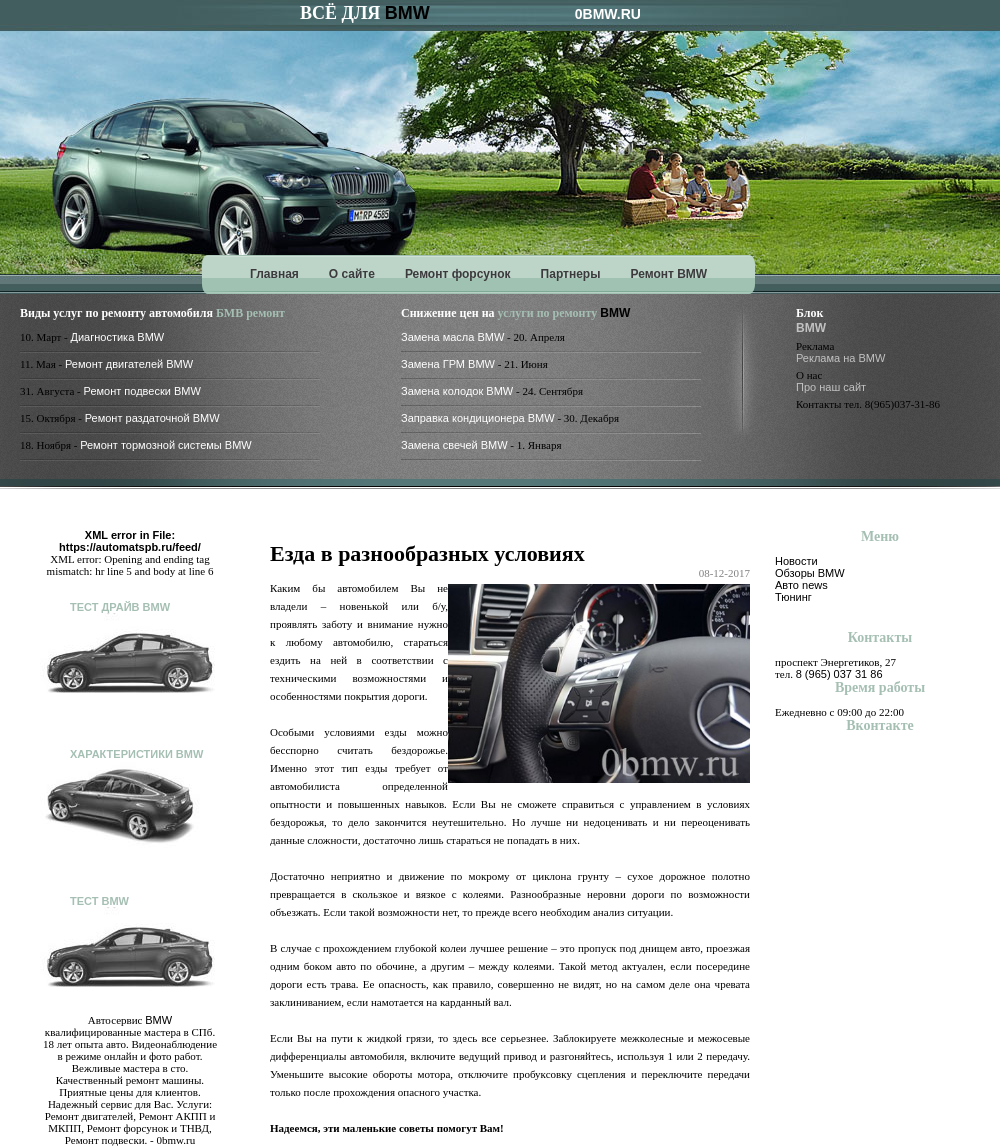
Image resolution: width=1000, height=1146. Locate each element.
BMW (407, 13)
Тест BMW (99, 901)
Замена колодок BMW (457, 391)
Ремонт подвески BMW (142, 391)
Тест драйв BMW (120, 607)
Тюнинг (793, 597)
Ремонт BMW (668, 274)
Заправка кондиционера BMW (478, 418)
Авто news (801, 585)
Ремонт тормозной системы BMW (166, 445)
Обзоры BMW (810, 573)
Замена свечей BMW (454, 445)
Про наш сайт (831, 387)
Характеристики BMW (136, 754)
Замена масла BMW (452, 337)
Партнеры (571, 274)
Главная (274, 274)
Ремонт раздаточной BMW (152, 418)
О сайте (352, 274)
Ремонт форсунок (458, 274)
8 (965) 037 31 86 (839, 674)
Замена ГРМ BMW (448, 364)
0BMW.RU (608, 14)
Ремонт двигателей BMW (129, 364)
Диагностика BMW (118, 337)
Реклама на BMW (840, 358)
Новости (796, 561)
